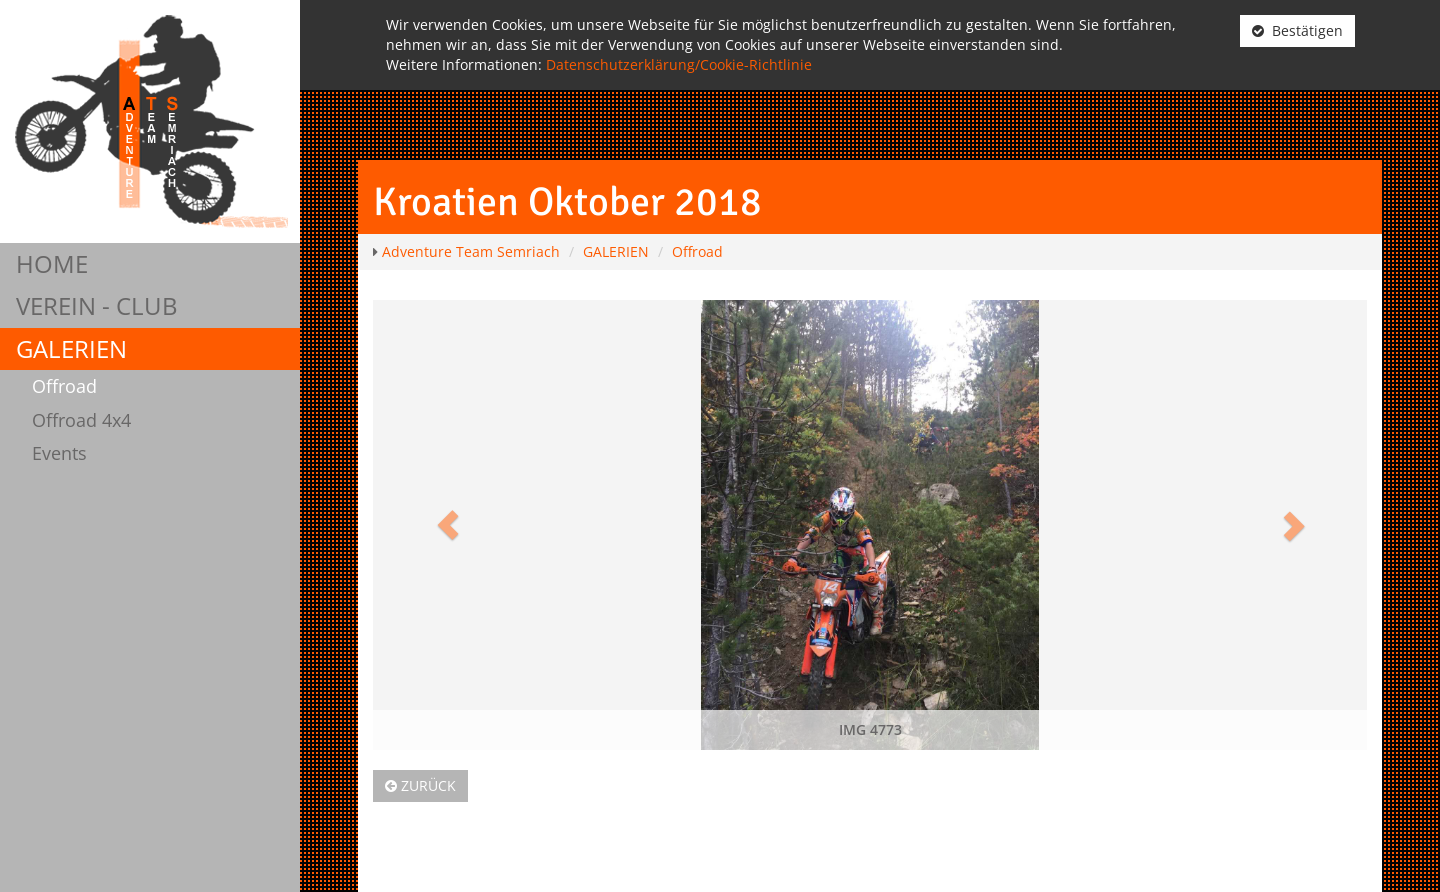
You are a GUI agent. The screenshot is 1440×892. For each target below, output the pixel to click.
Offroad (64, 386)
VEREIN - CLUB (97, 305)
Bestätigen (1297, 30)
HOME (52, 263)
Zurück (420, 785)
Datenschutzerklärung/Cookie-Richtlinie (679, 64)
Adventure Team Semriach (471, 251)
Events (59, 453)
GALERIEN (71, 348)
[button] (447, 525)
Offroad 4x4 (81, 420)
